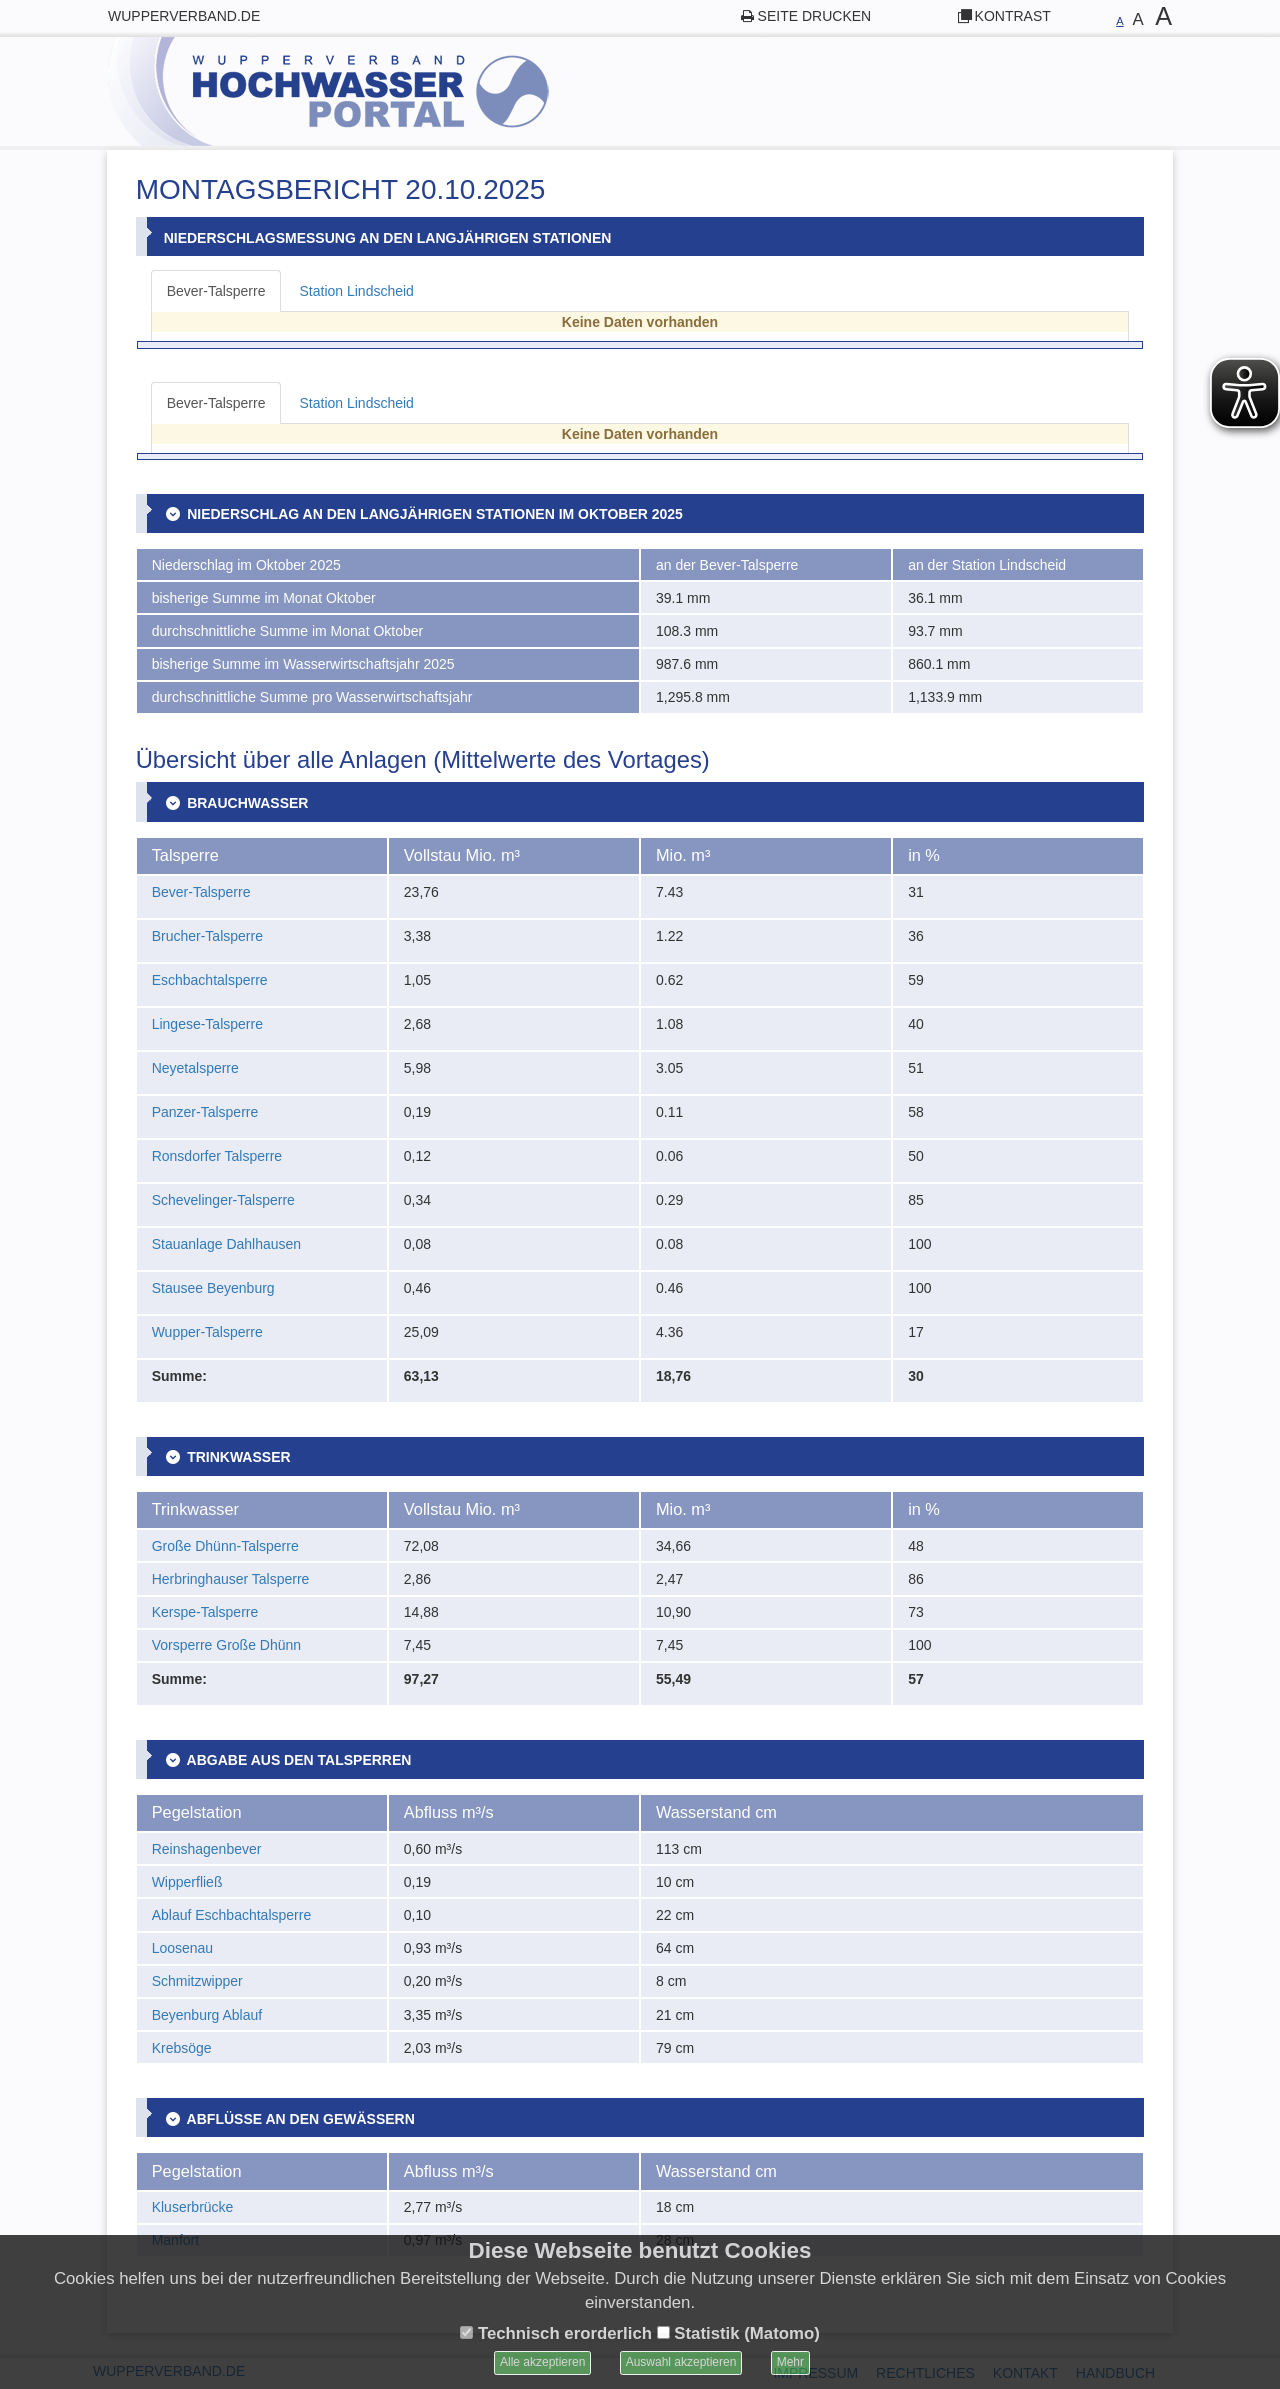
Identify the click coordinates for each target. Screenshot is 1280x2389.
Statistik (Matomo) (738, 2333)
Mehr (790, 2362)
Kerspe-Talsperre (205, 1612)
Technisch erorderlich (556, 2333)
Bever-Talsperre (201, 892)
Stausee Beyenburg (213, 1288)
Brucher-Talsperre (207, 936)
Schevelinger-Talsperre (223, 1200)
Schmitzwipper (197, 1981)
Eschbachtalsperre (210, 980)
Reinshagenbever (207, 1849)
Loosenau (183, 1948)
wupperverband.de (184, 16)
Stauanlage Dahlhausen (226, 1244)
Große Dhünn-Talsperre (225, 1546)
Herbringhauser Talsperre (231, 1579)
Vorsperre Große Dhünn (226, 1645)
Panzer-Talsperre (205, 1112)
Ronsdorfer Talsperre (217, 1156)
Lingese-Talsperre (207, 1024)
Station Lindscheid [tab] (356, 291)
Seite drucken (815, 16)
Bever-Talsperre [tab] (216, 291)
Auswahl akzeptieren (681, 2362)
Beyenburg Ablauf (207, 2015)
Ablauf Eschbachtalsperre (232, 1915)
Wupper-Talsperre (207, 1332)
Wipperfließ (187, 1882)
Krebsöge (182, 2048)
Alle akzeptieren (542, 2362)
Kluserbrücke (193, 2207)
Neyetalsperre (195, 1068)
